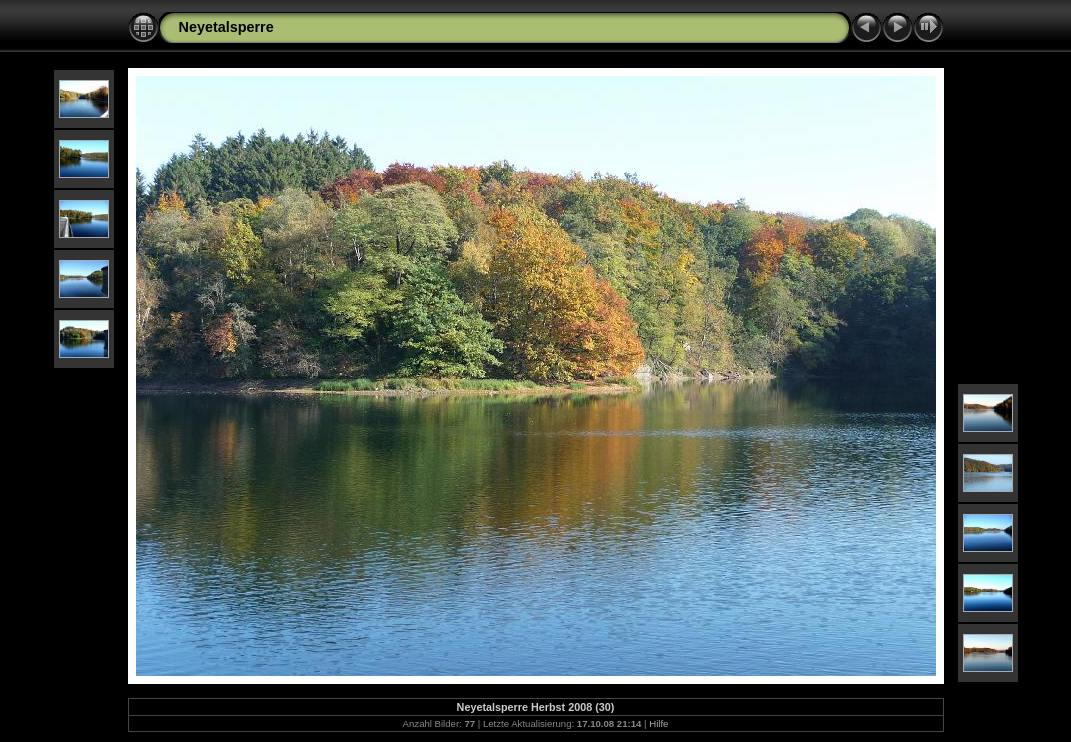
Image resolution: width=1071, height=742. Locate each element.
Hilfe (658, 723)
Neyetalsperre (226, 27)
